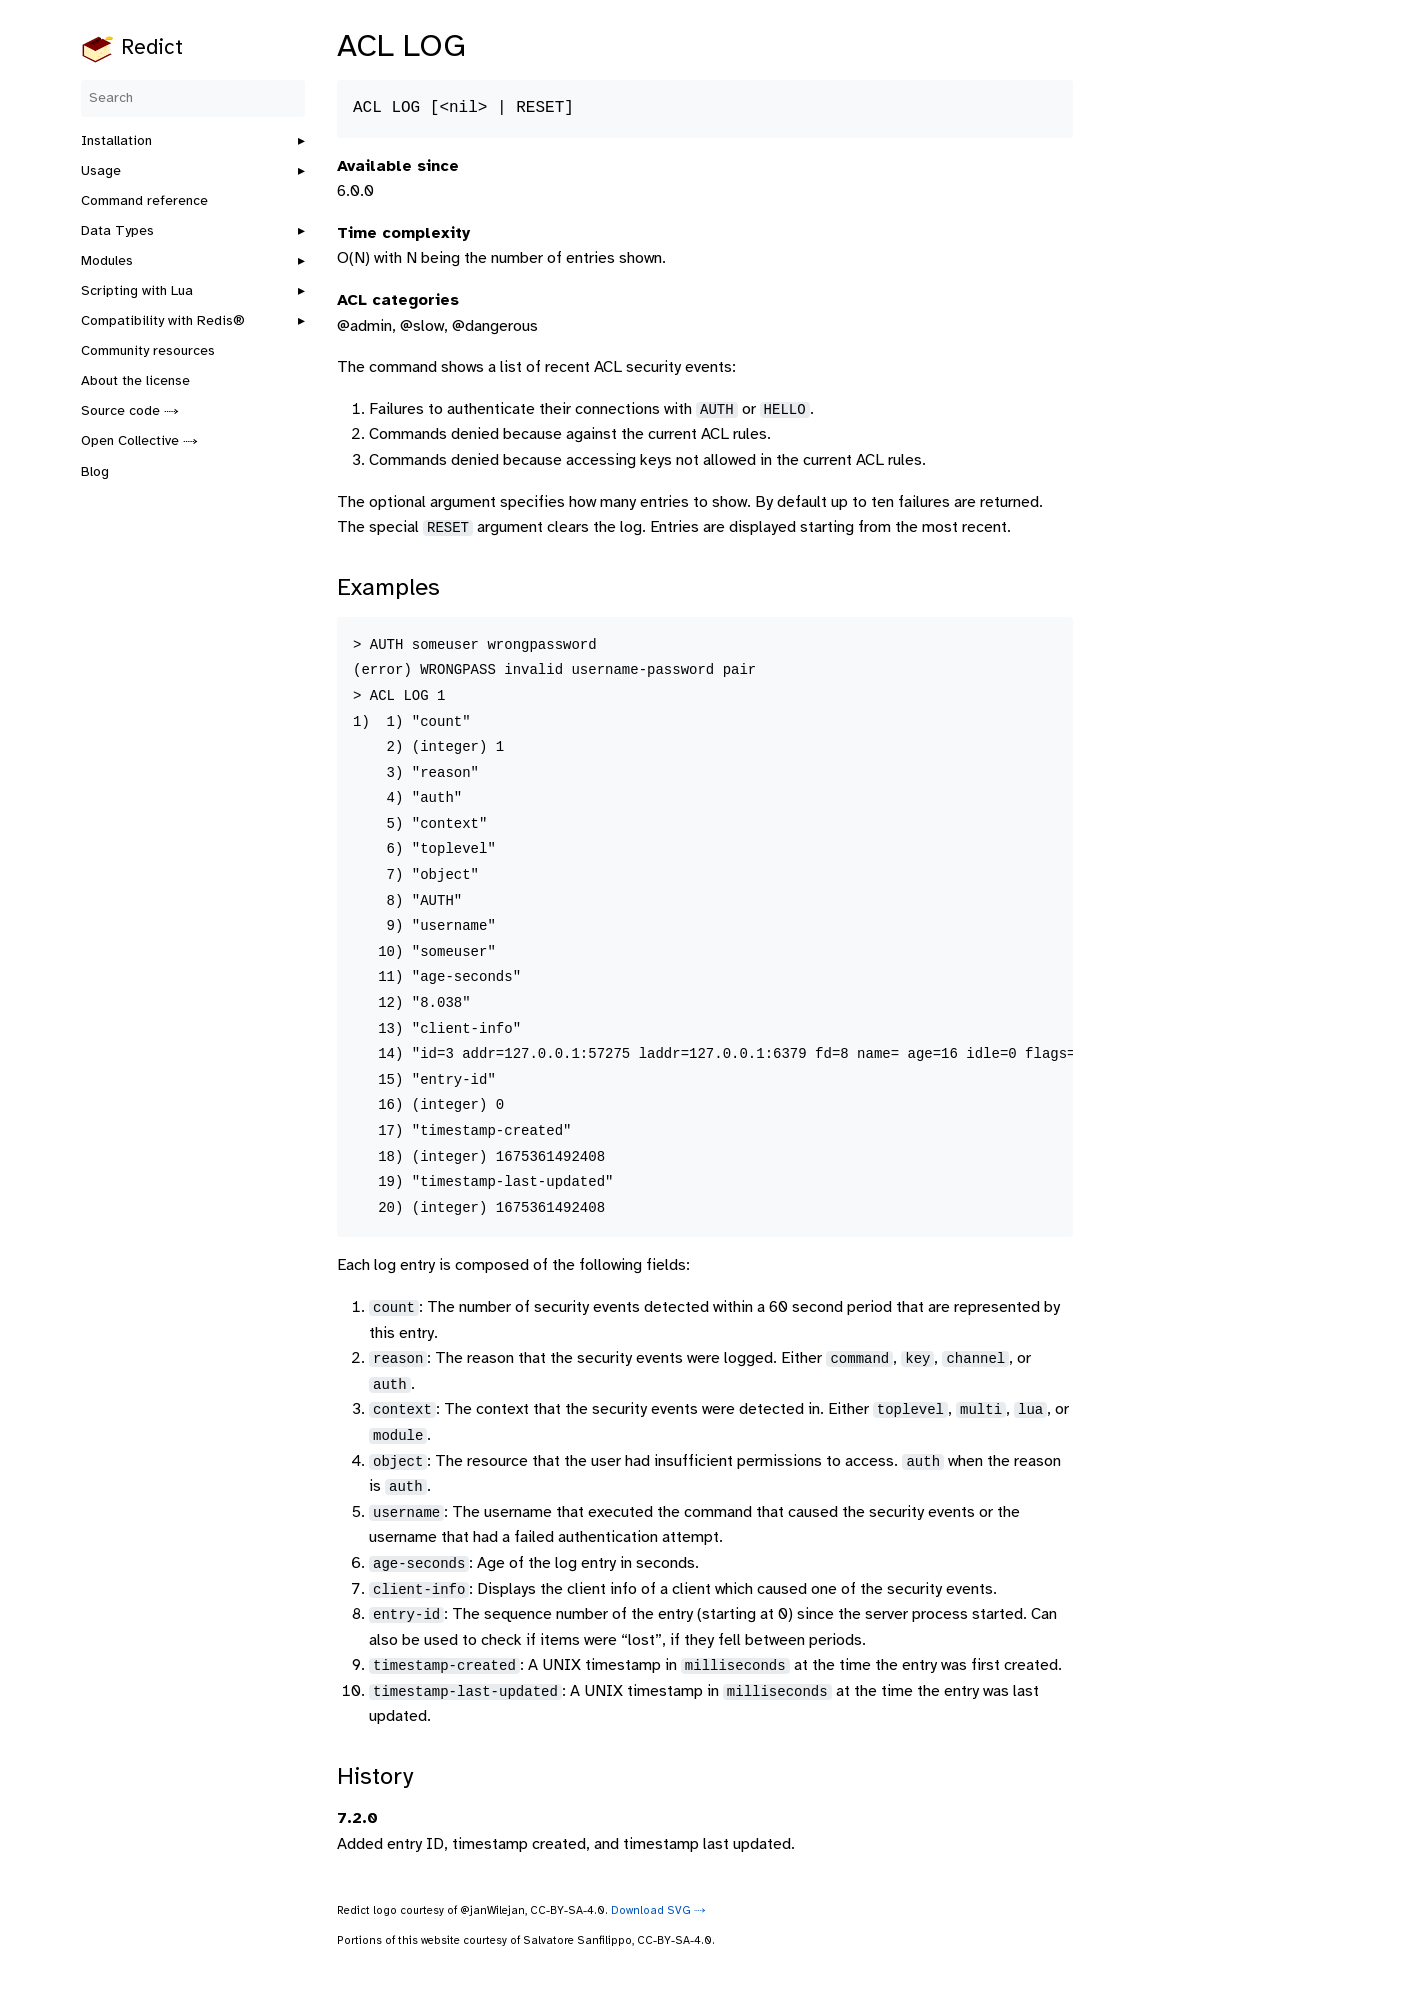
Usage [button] (101, 171)
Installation (116, 141)
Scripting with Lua (137, 291)
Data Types (117, 231)
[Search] (193, 98)
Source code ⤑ (130, 411)
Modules (107, 261)
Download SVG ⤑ (658, 1911)
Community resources (148, 351)
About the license (135, 381)
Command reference (144, 201)
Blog (95, 472)
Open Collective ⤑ (139, 441)
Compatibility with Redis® (163, 321)
